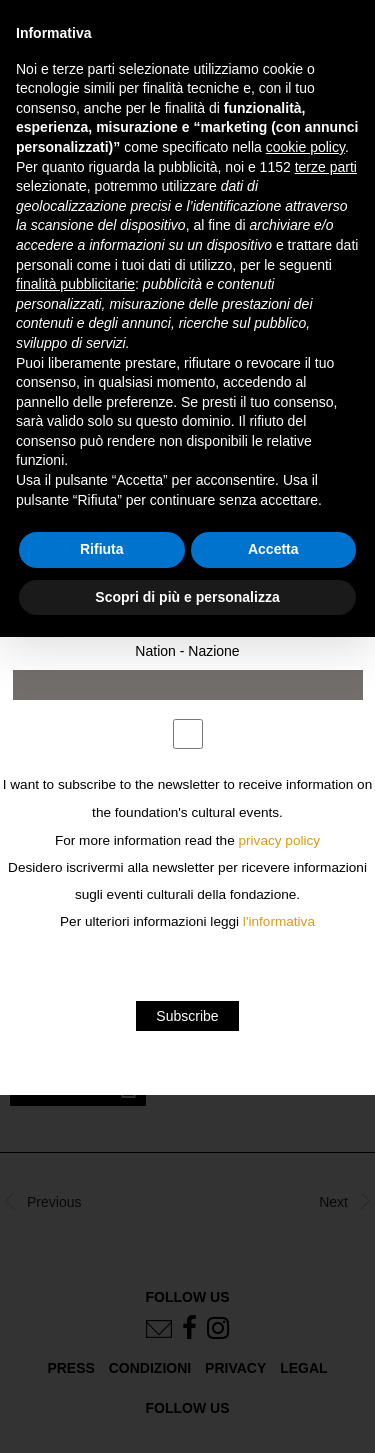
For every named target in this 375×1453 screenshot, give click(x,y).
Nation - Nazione (187, 651)
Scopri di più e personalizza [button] (187, 597)
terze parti (326, 167)
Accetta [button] (273, 549)
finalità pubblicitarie (75, 284)
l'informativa (279, 921)
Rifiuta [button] (102, 549)
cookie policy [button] (305, 147)
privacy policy (280, 840)
